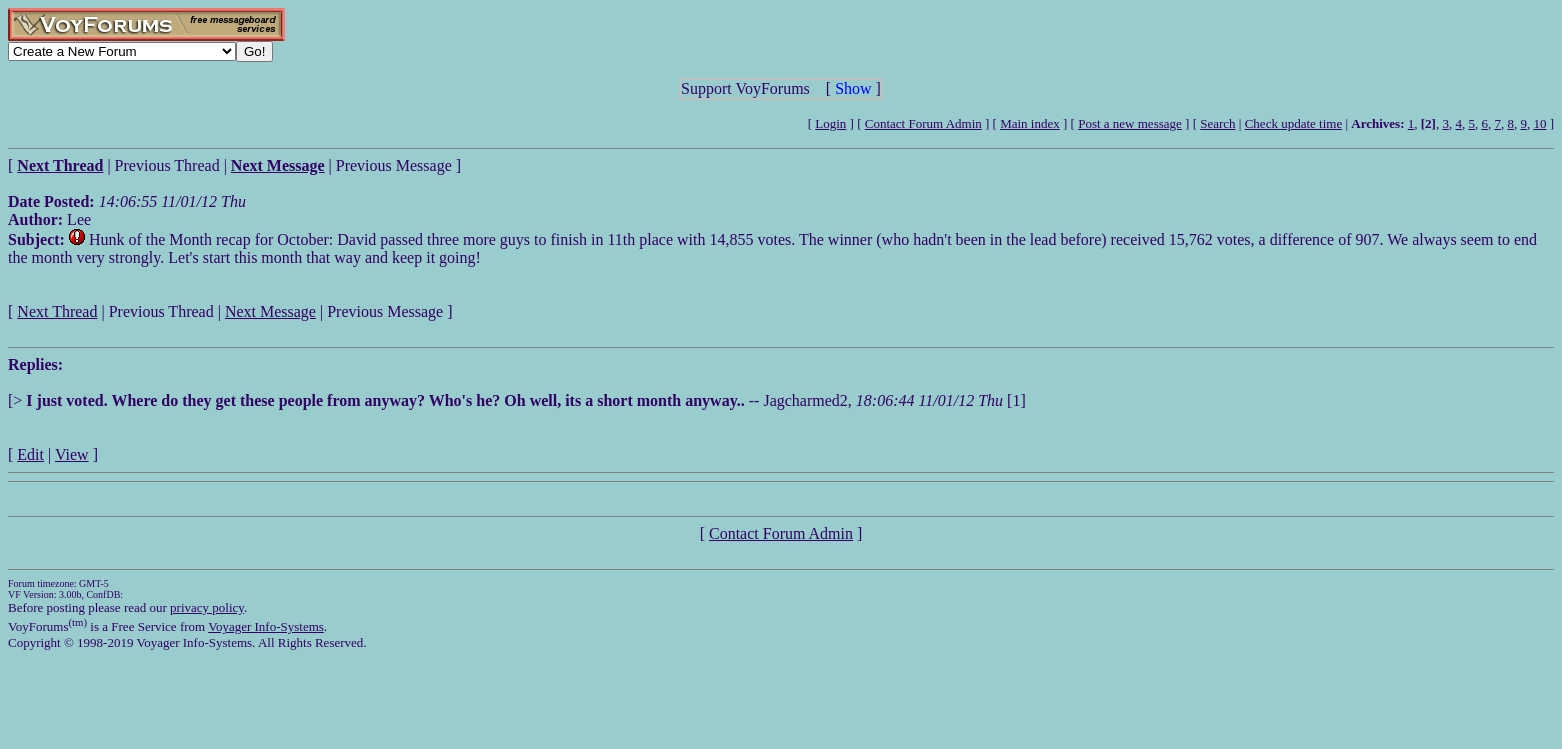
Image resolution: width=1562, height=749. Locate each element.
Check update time (1293, 123)
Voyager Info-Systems (266, 626)
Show (853, 88)
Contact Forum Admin (923, 123)
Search (1217, 123)
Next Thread (57, 311)
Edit (30, 454)
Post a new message (1130, 123)
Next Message (270, 311)
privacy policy (207, 607)
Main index (1030, 123)
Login (830, 123)
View (72, 454)
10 (1539, 123)
